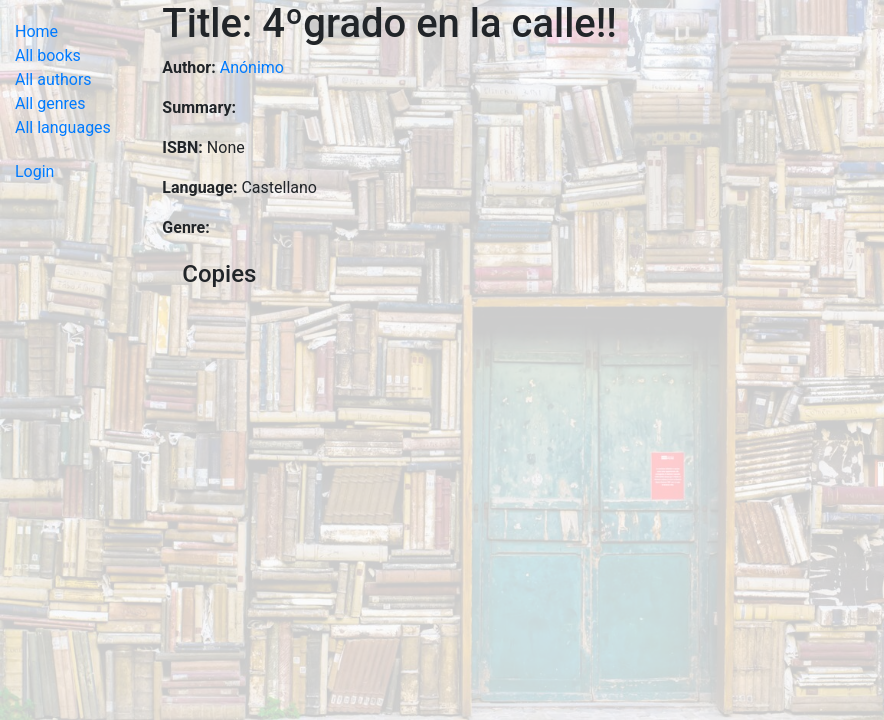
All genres (50, 103)
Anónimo (252, 67)
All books (48, 55)
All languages (63, 127)
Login (34, 171)
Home (36, 31)
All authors (53, 79)
